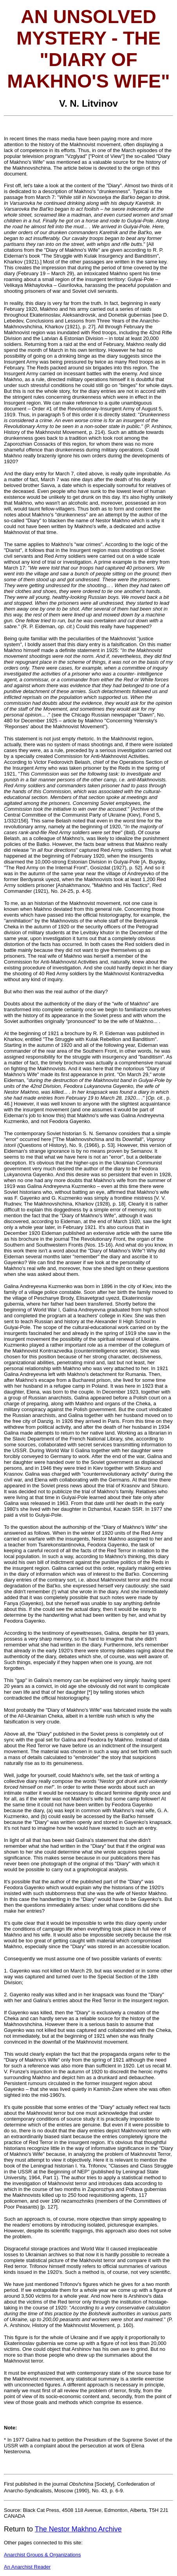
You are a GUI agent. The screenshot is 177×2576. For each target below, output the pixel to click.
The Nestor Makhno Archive (78, 2529)
